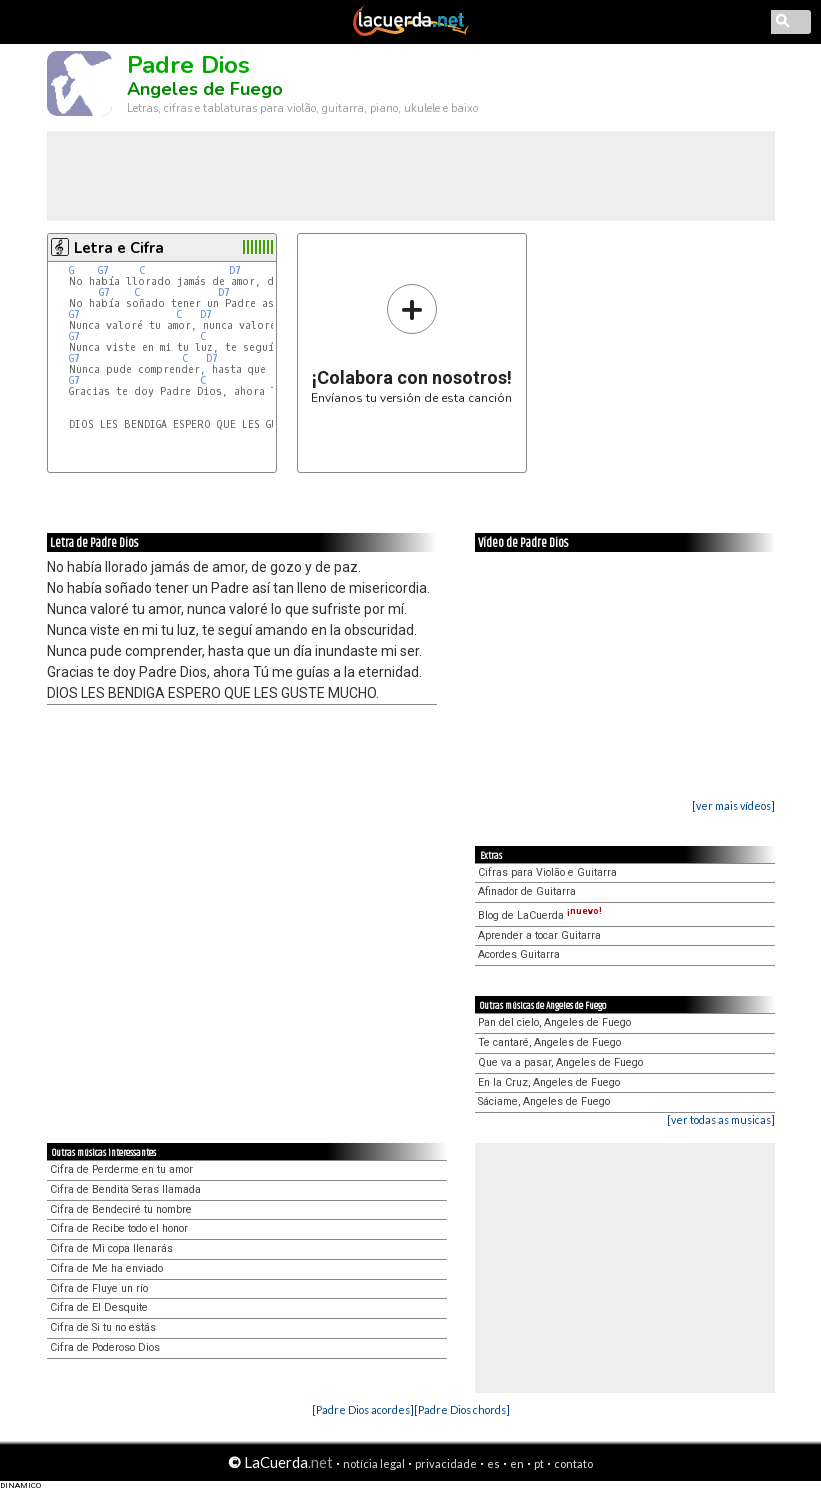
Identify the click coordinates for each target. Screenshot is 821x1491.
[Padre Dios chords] (462, 1409)
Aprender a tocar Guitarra (539, 935)
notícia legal (374, 1463)
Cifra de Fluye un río (99, 1288)
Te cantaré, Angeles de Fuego (549, 1042)
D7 (235, 270)
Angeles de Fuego (205, 89)
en (517, 1463)
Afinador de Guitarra (527, 891)
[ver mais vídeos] (733, 805)
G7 (103, 270)
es (493, 1463)
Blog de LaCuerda (540, 915)
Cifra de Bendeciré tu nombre (121, 1209)
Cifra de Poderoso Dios (105, 1347)
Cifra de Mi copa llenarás (111, 1248)
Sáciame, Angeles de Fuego (544, 1101)
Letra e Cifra (119, 248)
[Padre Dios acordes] (363, 1409)
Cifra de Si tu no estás (103, 1327)
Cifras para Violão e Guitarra (547, 872)
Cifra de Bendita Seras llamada (125, 1189)
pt (539, 1463)
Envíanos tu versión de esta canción (411, 343)
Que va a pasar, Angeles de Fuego (560, 1062)
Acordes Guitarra (519, 954)
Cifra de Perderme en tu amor (121, 1169)
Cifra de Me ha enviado (106, 1268)
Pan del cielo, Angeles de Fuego (554, 1022)
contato (573, 1463)
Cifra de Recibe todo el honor (119, 1228)
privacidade (446, 1463)
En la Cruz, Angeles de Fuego (549, 1082)
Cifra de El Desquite (99, 1307)
